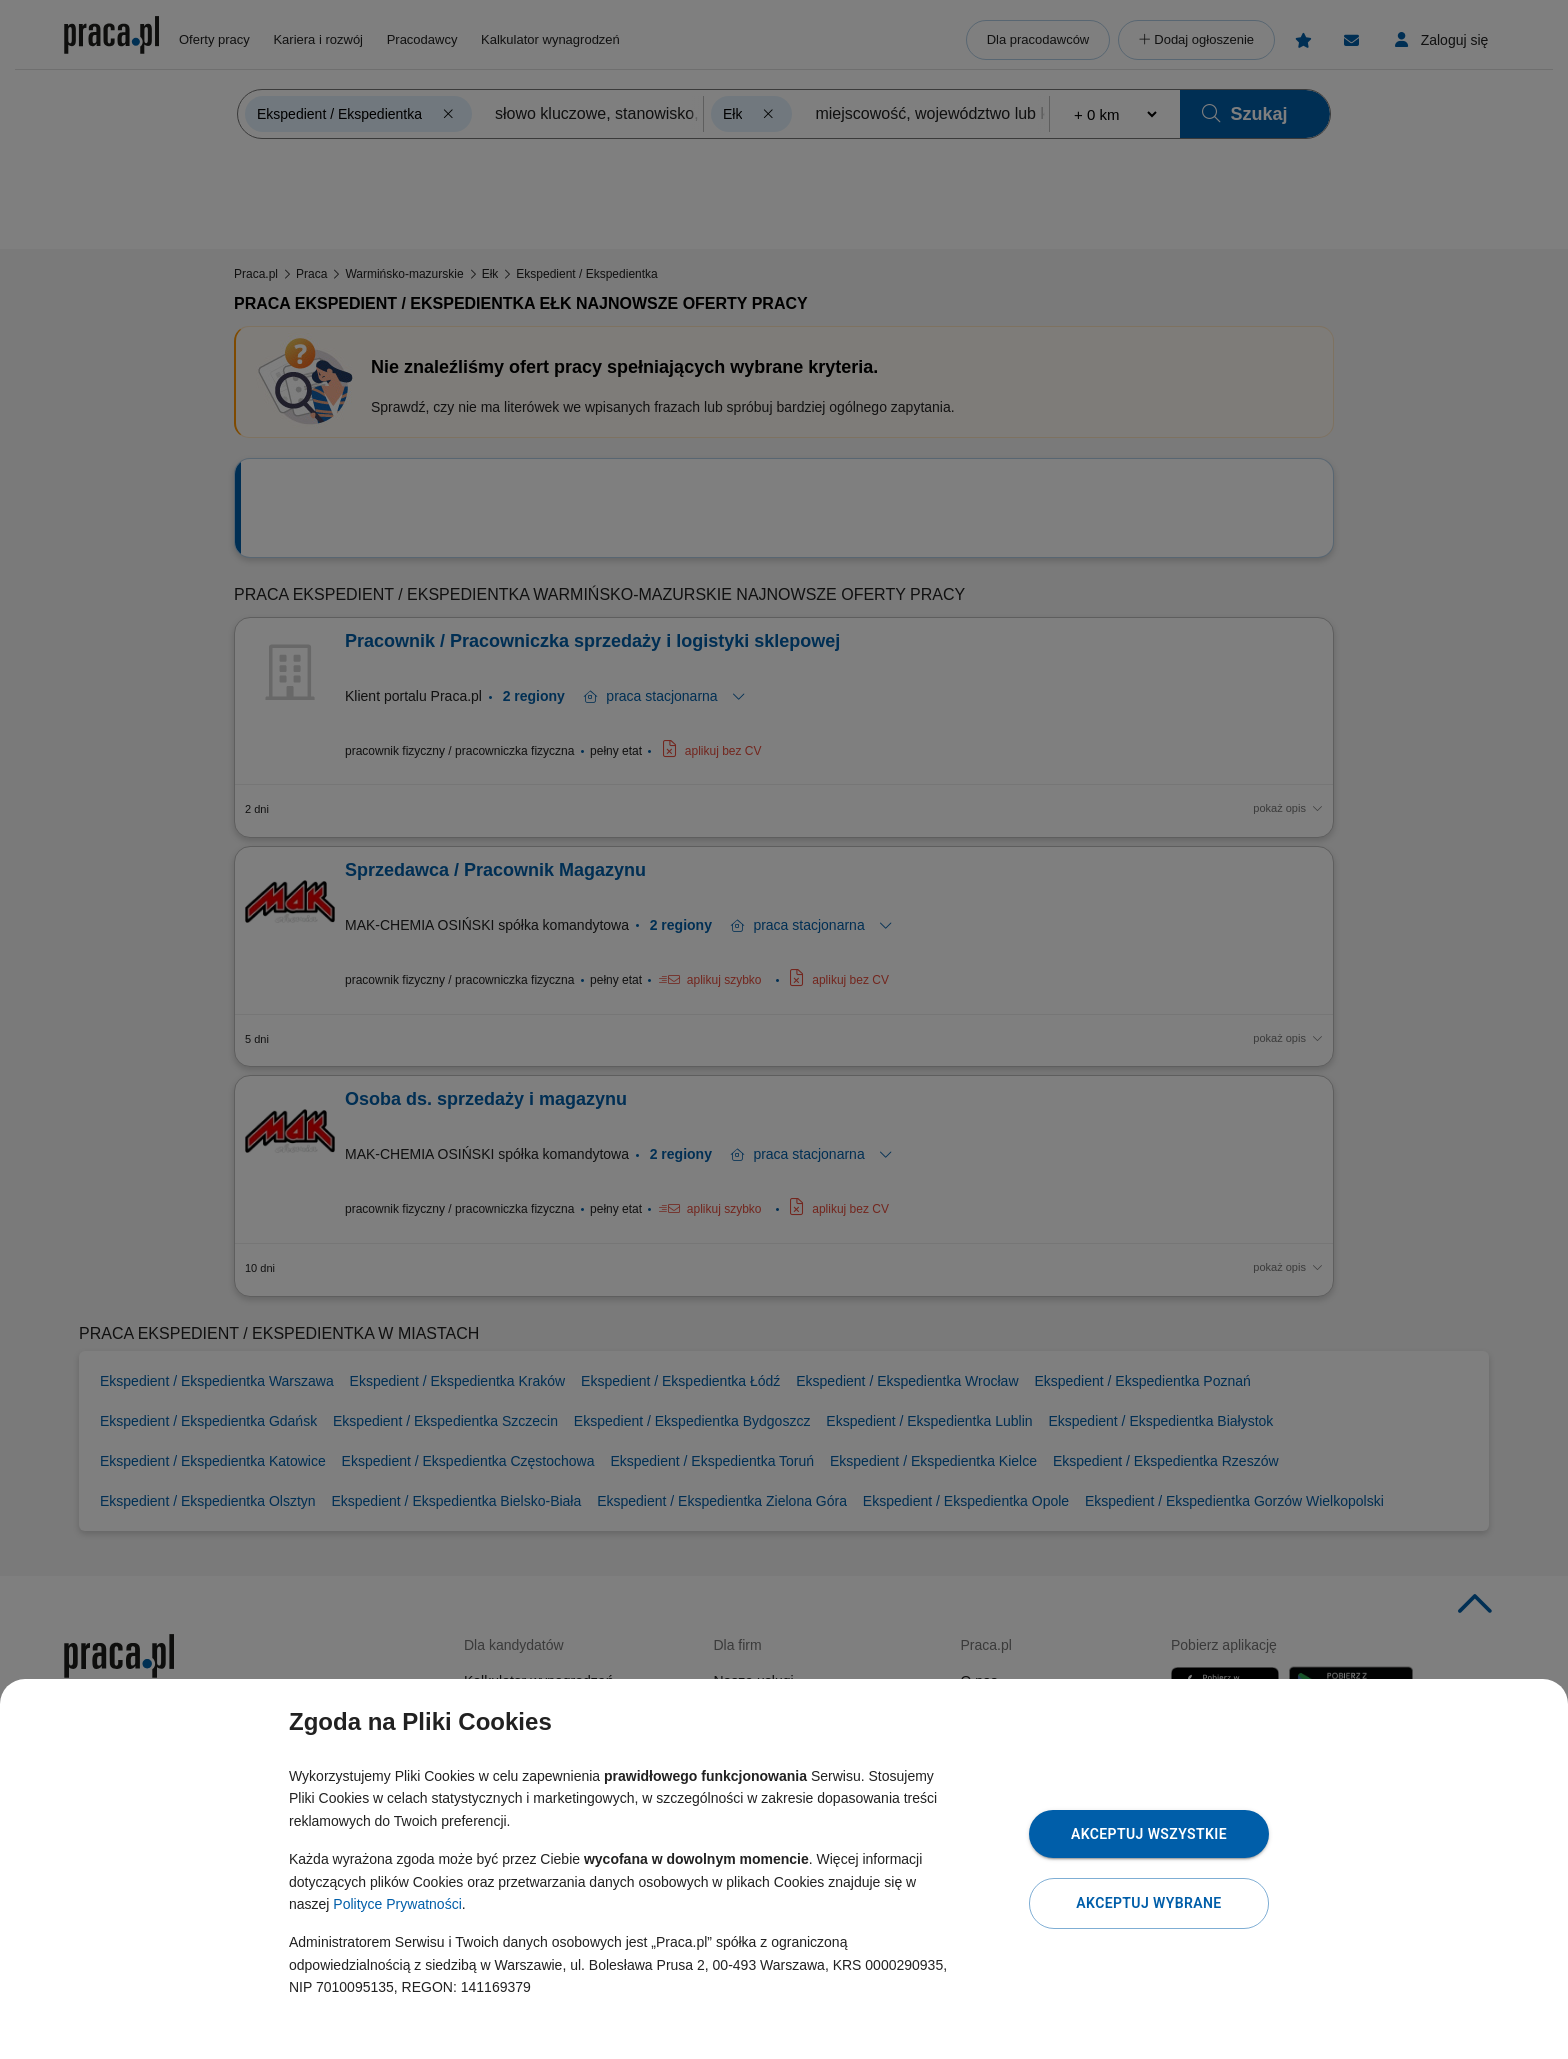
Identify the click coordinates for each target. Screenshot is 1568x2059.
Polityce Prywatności (397, 1904)
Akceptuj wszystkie (1149, 1834)
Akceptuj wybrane (1148, 1903)
